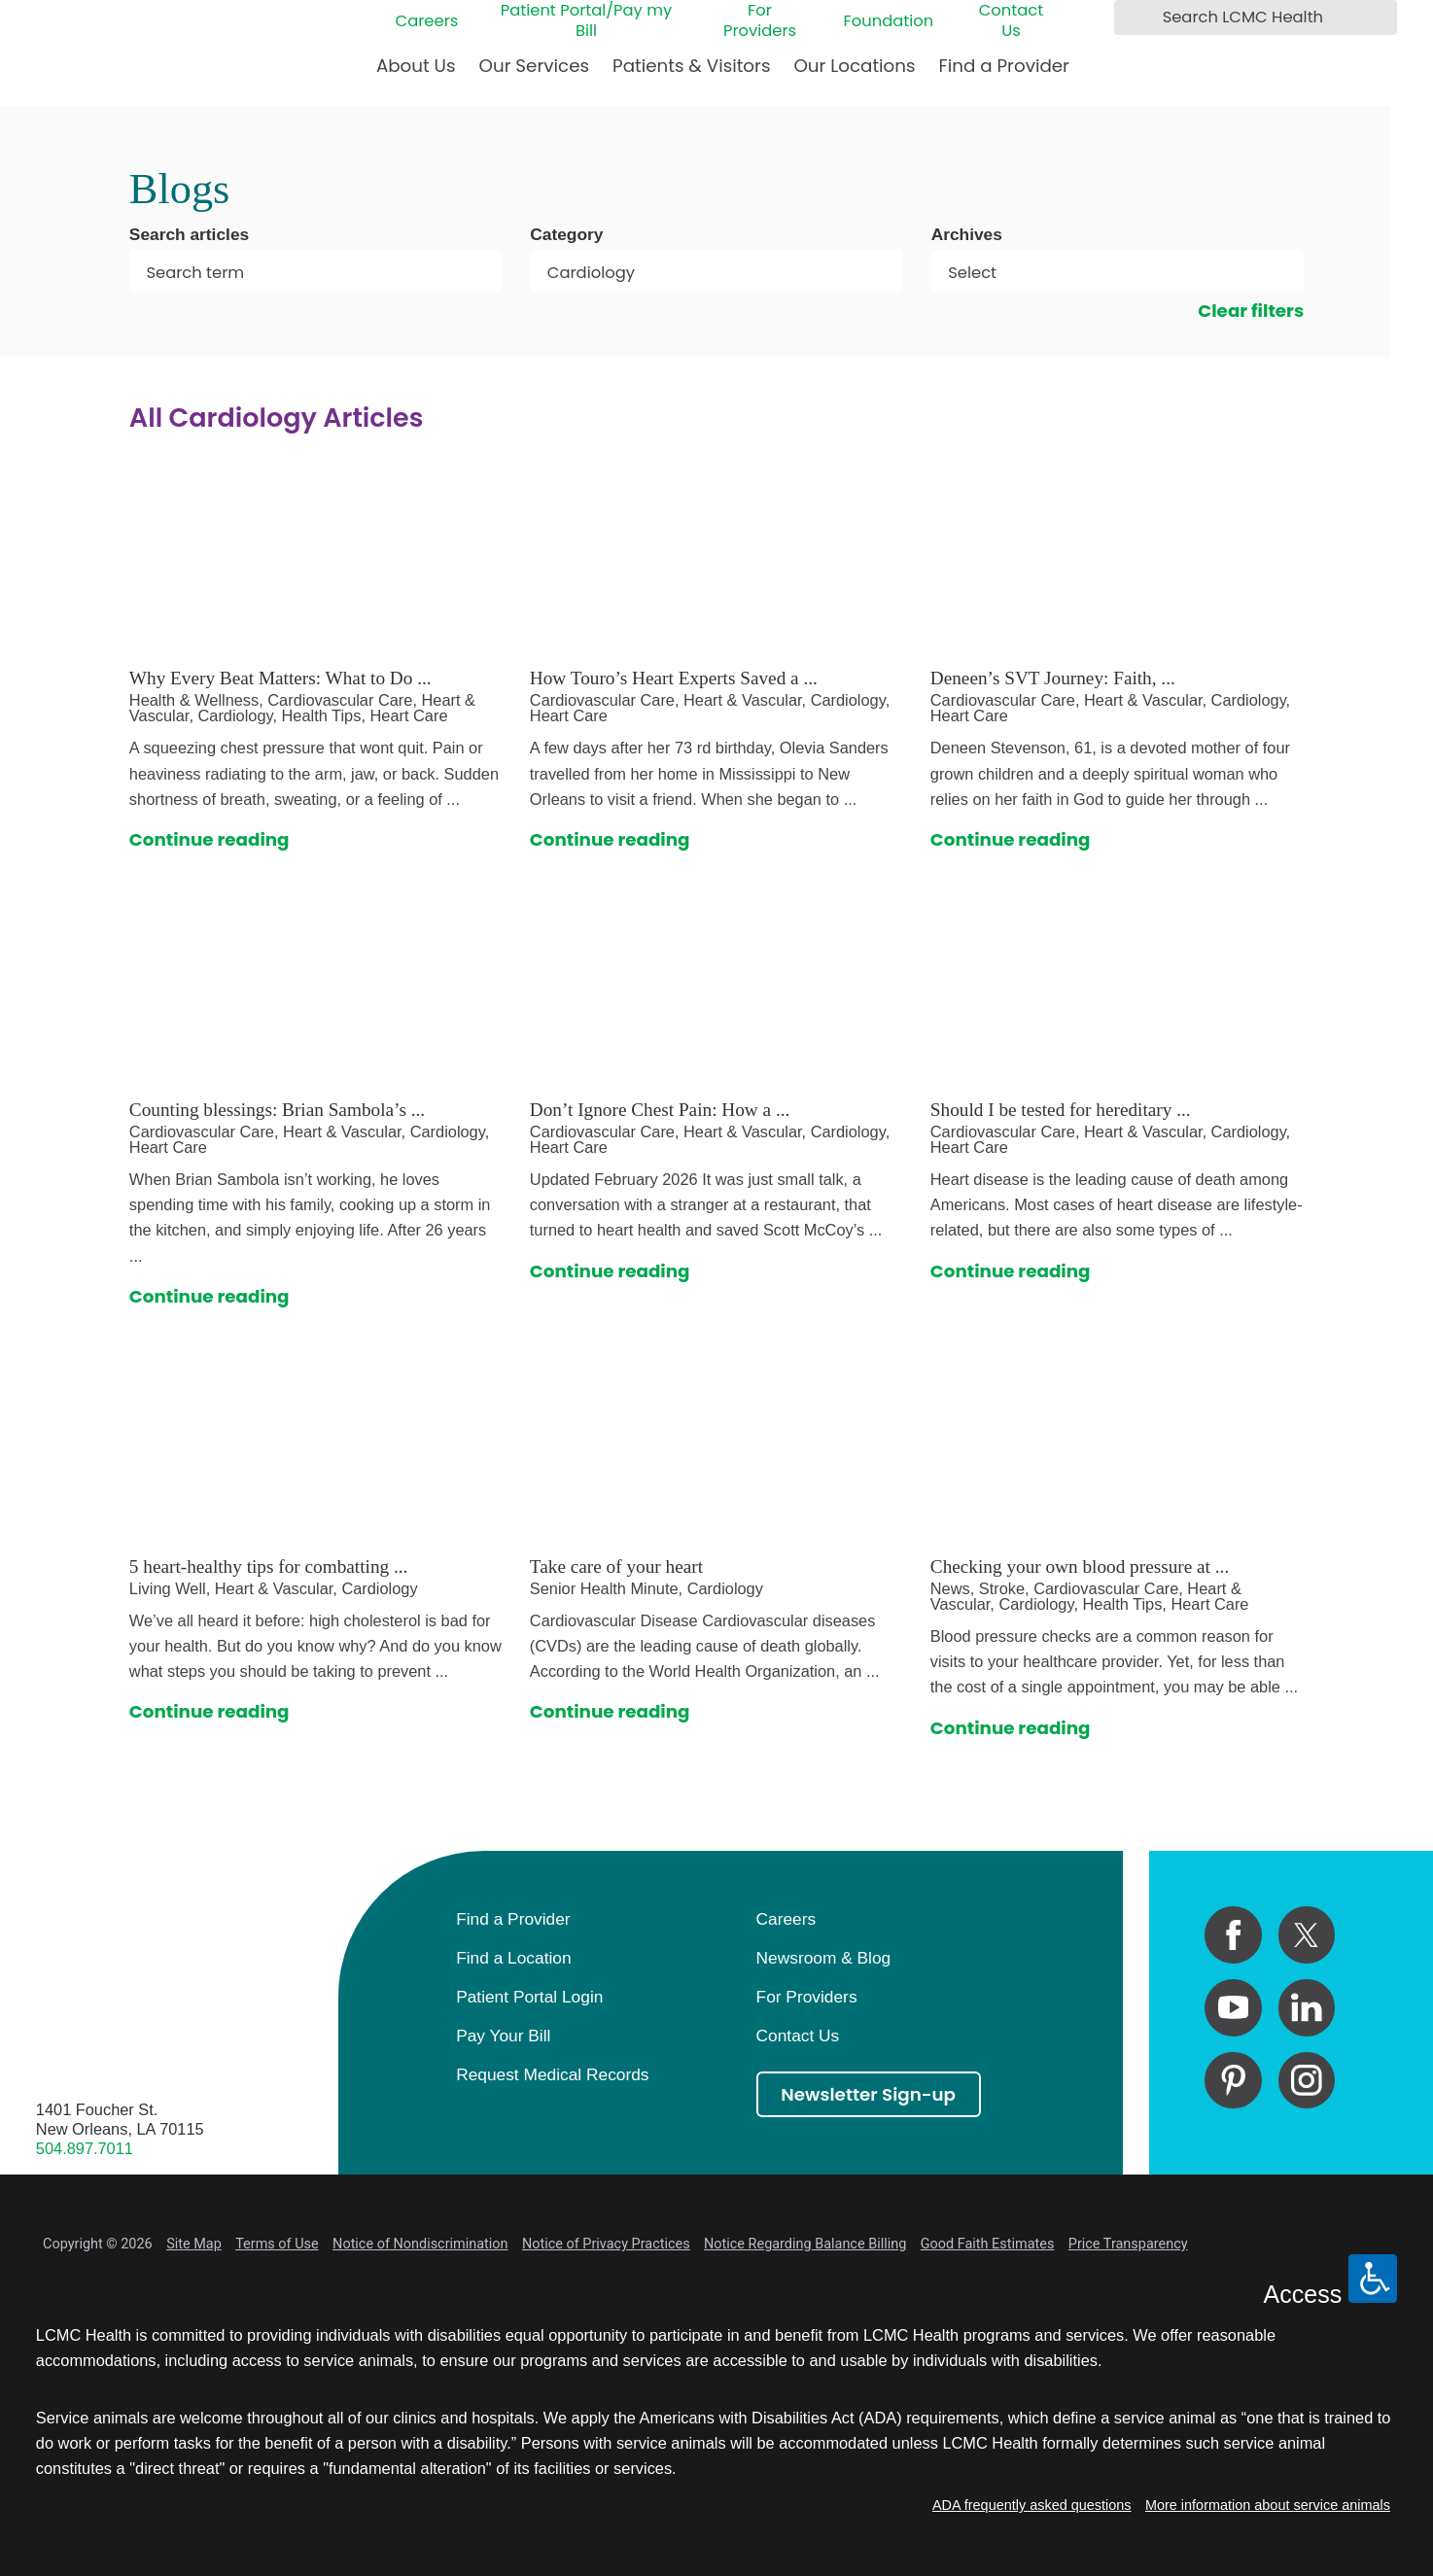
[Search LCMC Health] (1134, 17)
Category (566, 234)
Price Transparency (1128, 2244)
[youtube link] (1233, 2007)
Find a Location (514, 1957)
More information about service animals (1267, 2505)
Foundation (889, 21)
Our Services (534, 65)
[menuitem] (416, 73)
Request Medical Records (552, 2074)
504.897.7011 (84, 2148)
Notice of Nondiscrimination (419, 2244)
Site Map (194, 2244)
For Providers (759, 20)
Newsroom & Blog (823, 1957)
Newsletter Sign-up (868, 2094)
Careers (427, 21)
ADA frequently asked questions (1032, 2505)
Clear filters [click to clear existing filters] (1251, 310)
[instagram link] (1307, 2080)
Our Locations (854, 65)
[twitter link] (1307, 1935)
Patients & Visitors (691, 65)
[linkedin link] (1307, 2007)
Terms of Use (276, 2244)
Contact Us (1011, 20)
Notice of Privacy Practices (606, 2244)
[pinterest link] (1233, 2080)
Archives (966, 234)
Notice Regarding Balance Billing (805, 2244)
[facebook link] (1233, 1935)
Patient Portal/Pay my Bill (587, 20)
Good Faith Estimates (988, 2244)
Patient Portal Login (529, 1996)
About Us (416, 65)
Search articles (189, 234)
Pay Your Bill (503, 2035)
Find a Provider (1004, 65)
